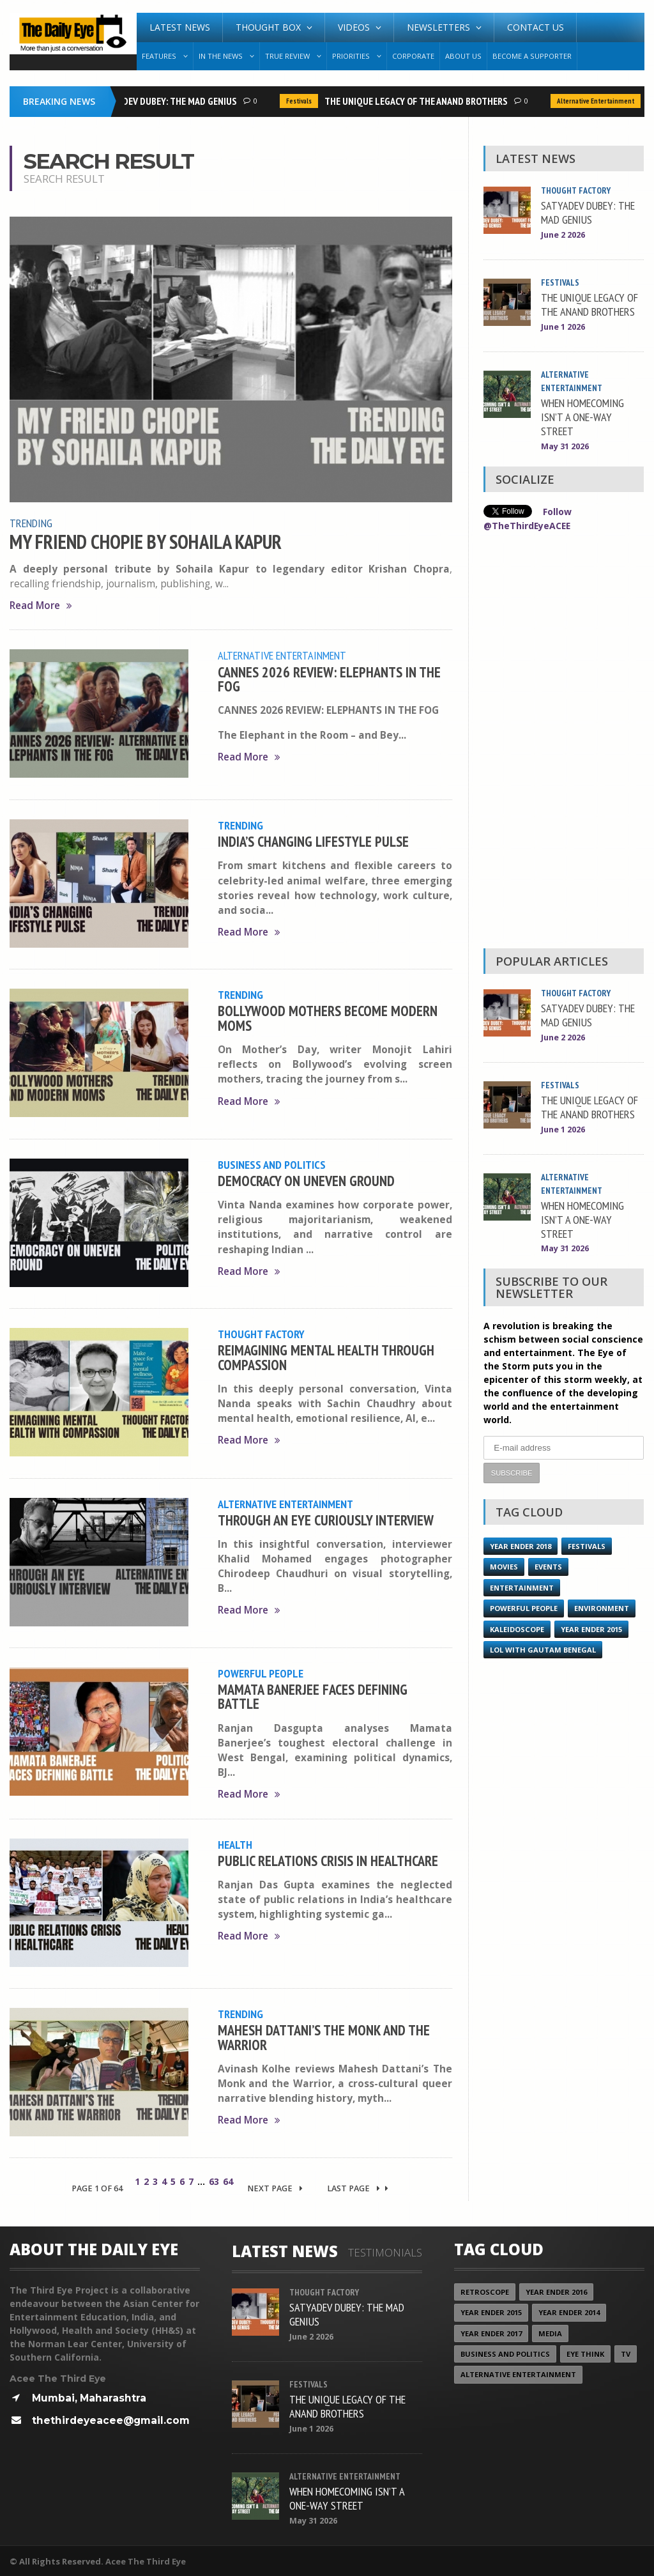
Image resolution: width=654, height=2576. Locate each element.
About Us (463, 56)
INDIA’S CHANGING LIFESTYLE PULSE (313, 840)
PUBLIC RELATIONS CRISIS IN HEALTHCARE (328, 1858)
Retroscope (484, 2290)
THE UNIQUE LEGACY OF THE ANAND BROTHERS (420, 101)
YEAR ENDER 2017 (491, 2332)
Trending (31, 522)
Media (550, 2332)
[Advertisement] (563, 742)
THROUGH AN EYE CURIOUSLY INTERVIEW (326, 1518)
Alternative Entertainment (599, 100)
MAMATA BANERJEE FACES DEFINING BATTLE (312, 1695)
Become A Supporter (532, 56)
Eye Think (586, 2352)
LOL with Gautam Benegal (543, 1647)
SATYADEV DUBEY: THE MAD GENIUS (171, 101)
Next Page (275, 2187)
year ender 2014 (569, 2311)
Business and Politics (272, 1163)
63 (214, 2181)
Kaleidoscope (517, 1626)
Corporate (413, 56)
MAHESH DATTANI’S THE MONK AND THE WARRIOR (324, 2035)
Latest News (179, 27)
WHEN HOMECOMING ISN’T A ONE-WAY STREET (582, 416)
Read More (41, 605)
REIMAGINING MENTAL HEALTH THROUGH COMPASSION (326, 1355)
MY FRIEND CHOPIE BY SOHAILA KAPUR (146, 541)
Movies (504, 1565)
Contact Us (535, 27)
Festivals (303, 100)
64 (228, 2181)
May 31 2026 (565, 446)
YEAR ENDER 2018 (520, 1543)
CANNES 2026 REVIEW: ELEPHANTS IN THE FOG (329, 677)
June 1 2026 (563, 326)
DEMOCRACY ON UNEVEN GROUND (306, 1179)
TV (626, 2352)
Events (548, 1565)
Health (235, 1843)
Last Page (357, 2187)
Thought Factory (261, 1333)
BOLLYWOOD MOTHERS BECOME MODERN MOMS (327, 1017)
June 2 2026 (563, 234)
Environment (601, 1606)
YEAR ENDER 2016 (556, 2290)
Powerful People (260, 1672)
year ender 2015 (591, 1626)
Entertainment (522, 1585)
